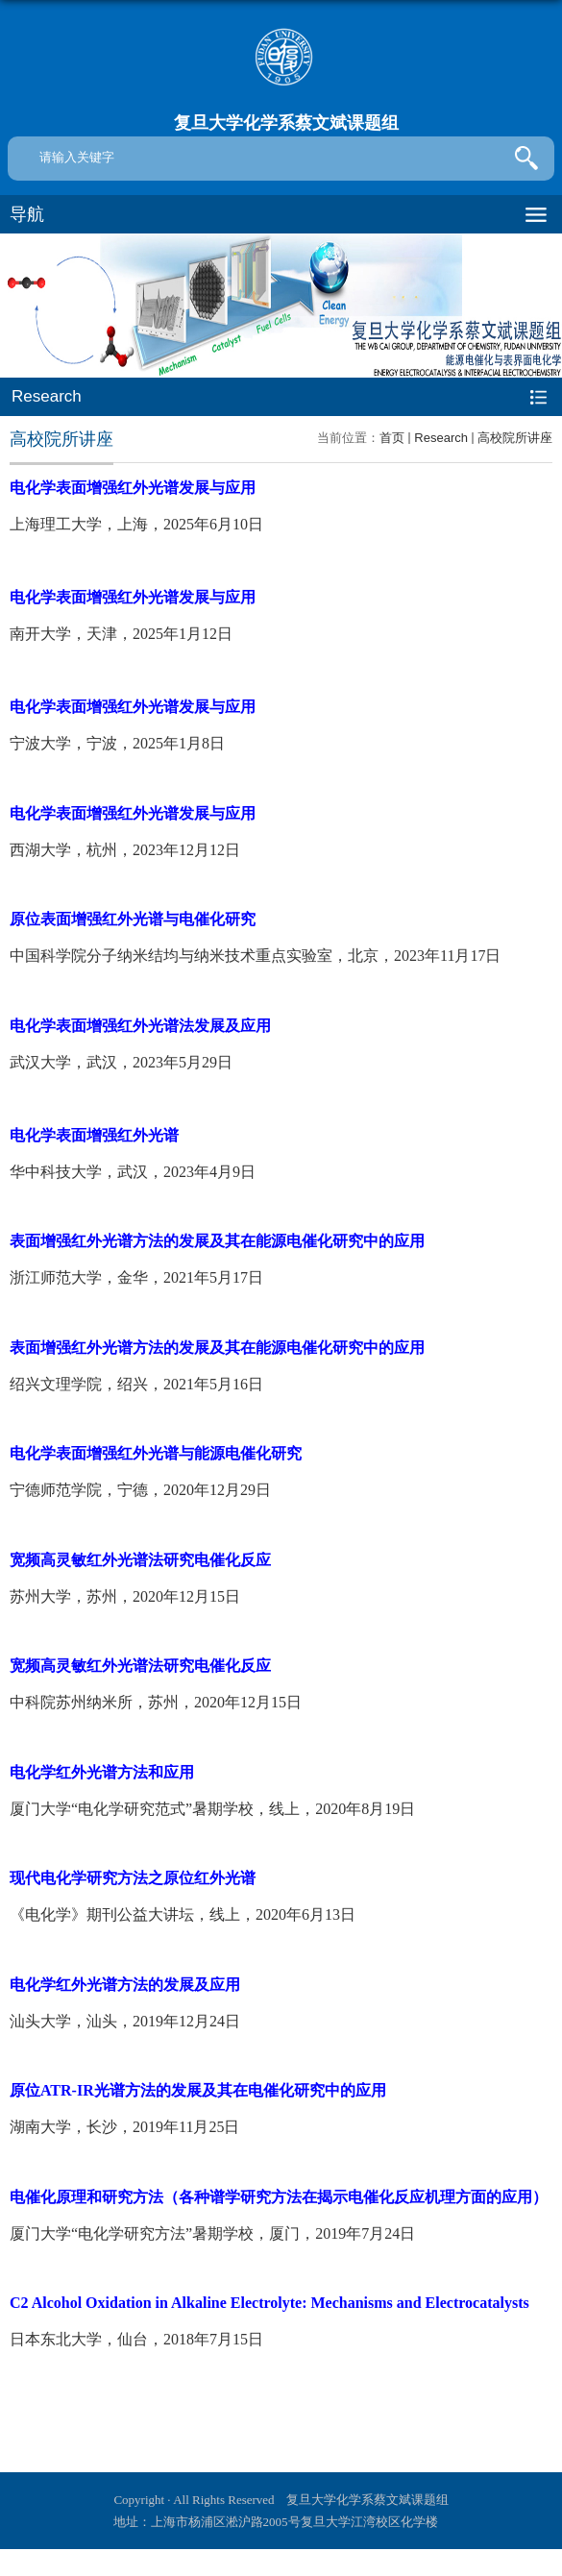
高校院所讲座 (514, 437)
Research (441, 437)
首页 (391, 437)
